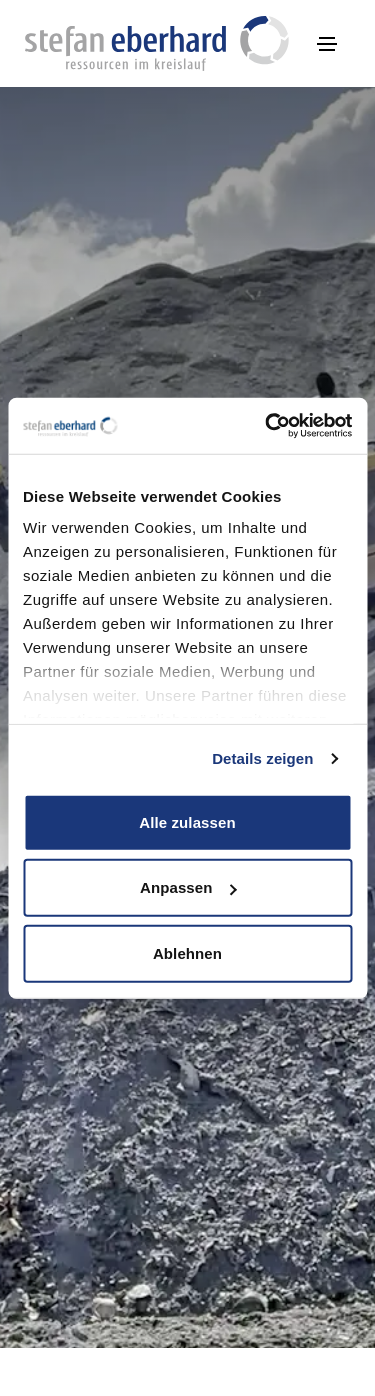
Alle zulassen (187, 821)
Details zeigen (262, 758)
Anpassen (188, 887)
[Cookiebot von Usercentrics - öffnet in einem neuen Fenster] (267, 426)
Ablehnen (187, 952)
